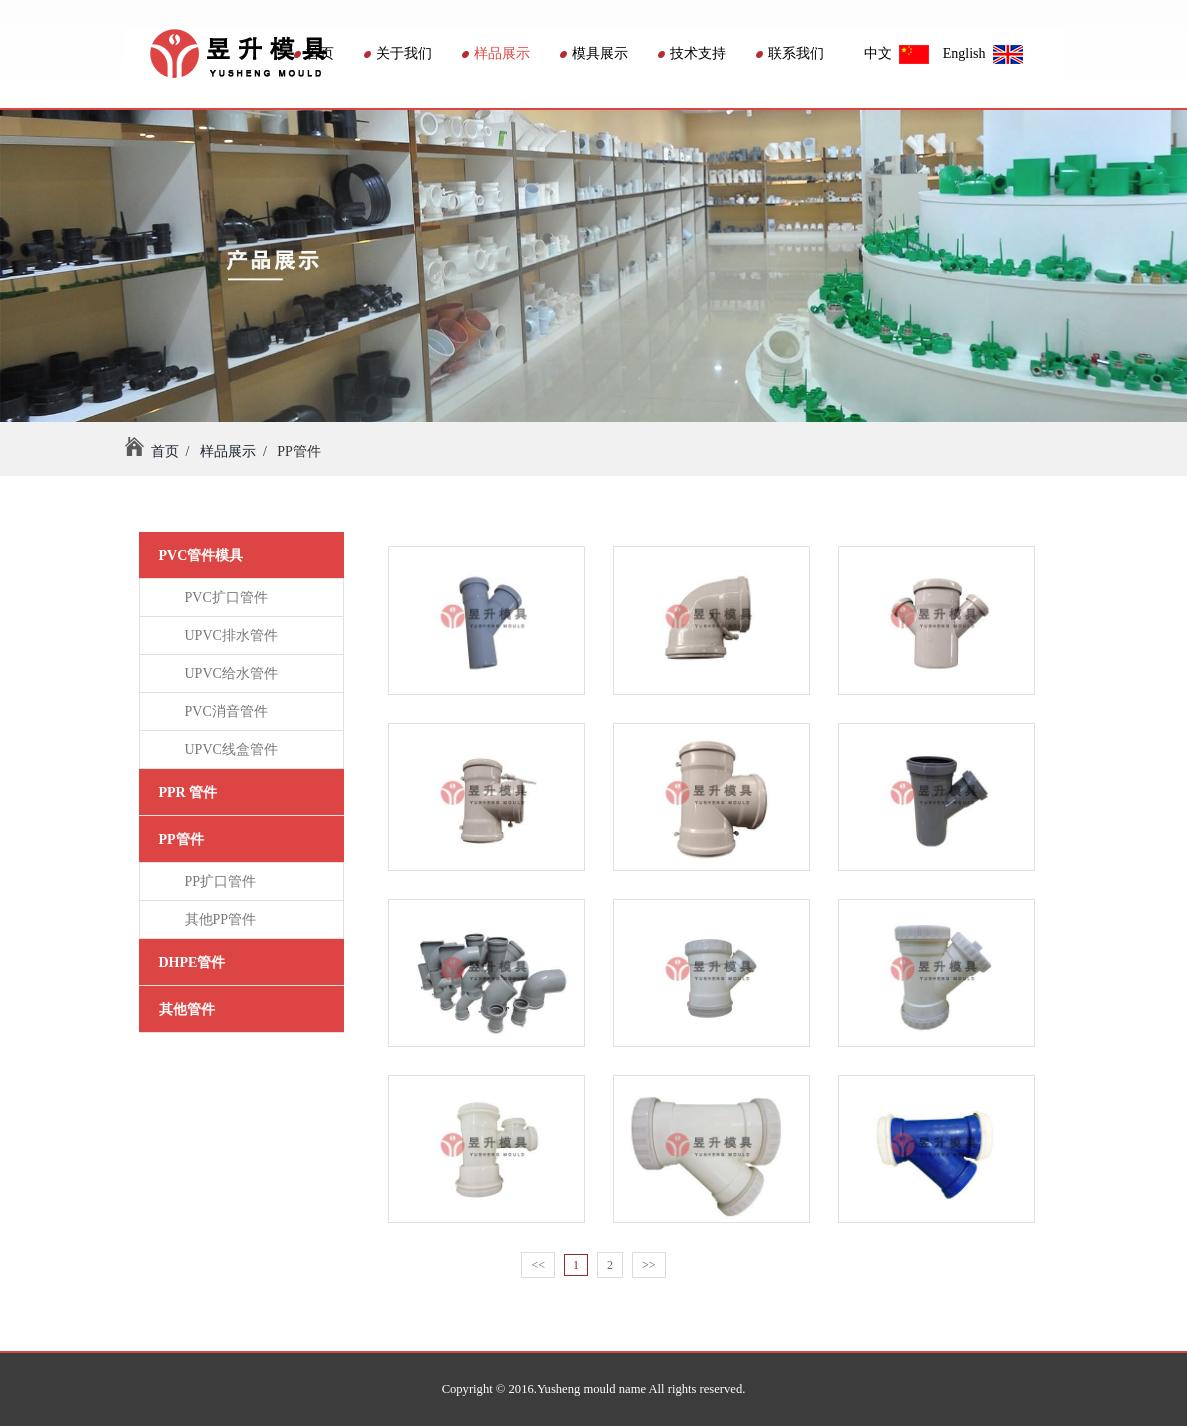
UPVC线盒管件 (228, 749)
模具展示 (594, 53)
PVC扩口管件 (223, 597)
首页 (314, 53)
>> (649, 1265)
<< (538, 1265)
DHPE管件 (192, 962)
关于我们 (398, 53)
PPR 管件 (188, 792)
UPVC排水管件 (228, 635)
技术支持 (692, 53)
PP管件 (181, 839)
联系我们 (790, 53)
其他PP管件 (217, 919)
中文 (896, 53)
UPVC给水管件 (228, 673)
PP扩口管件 (217, 881)
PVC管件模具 (201, 555)
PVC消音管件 (223, 711)
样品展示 (496, 53)
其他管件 (187, 1009)
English (983, 53)
